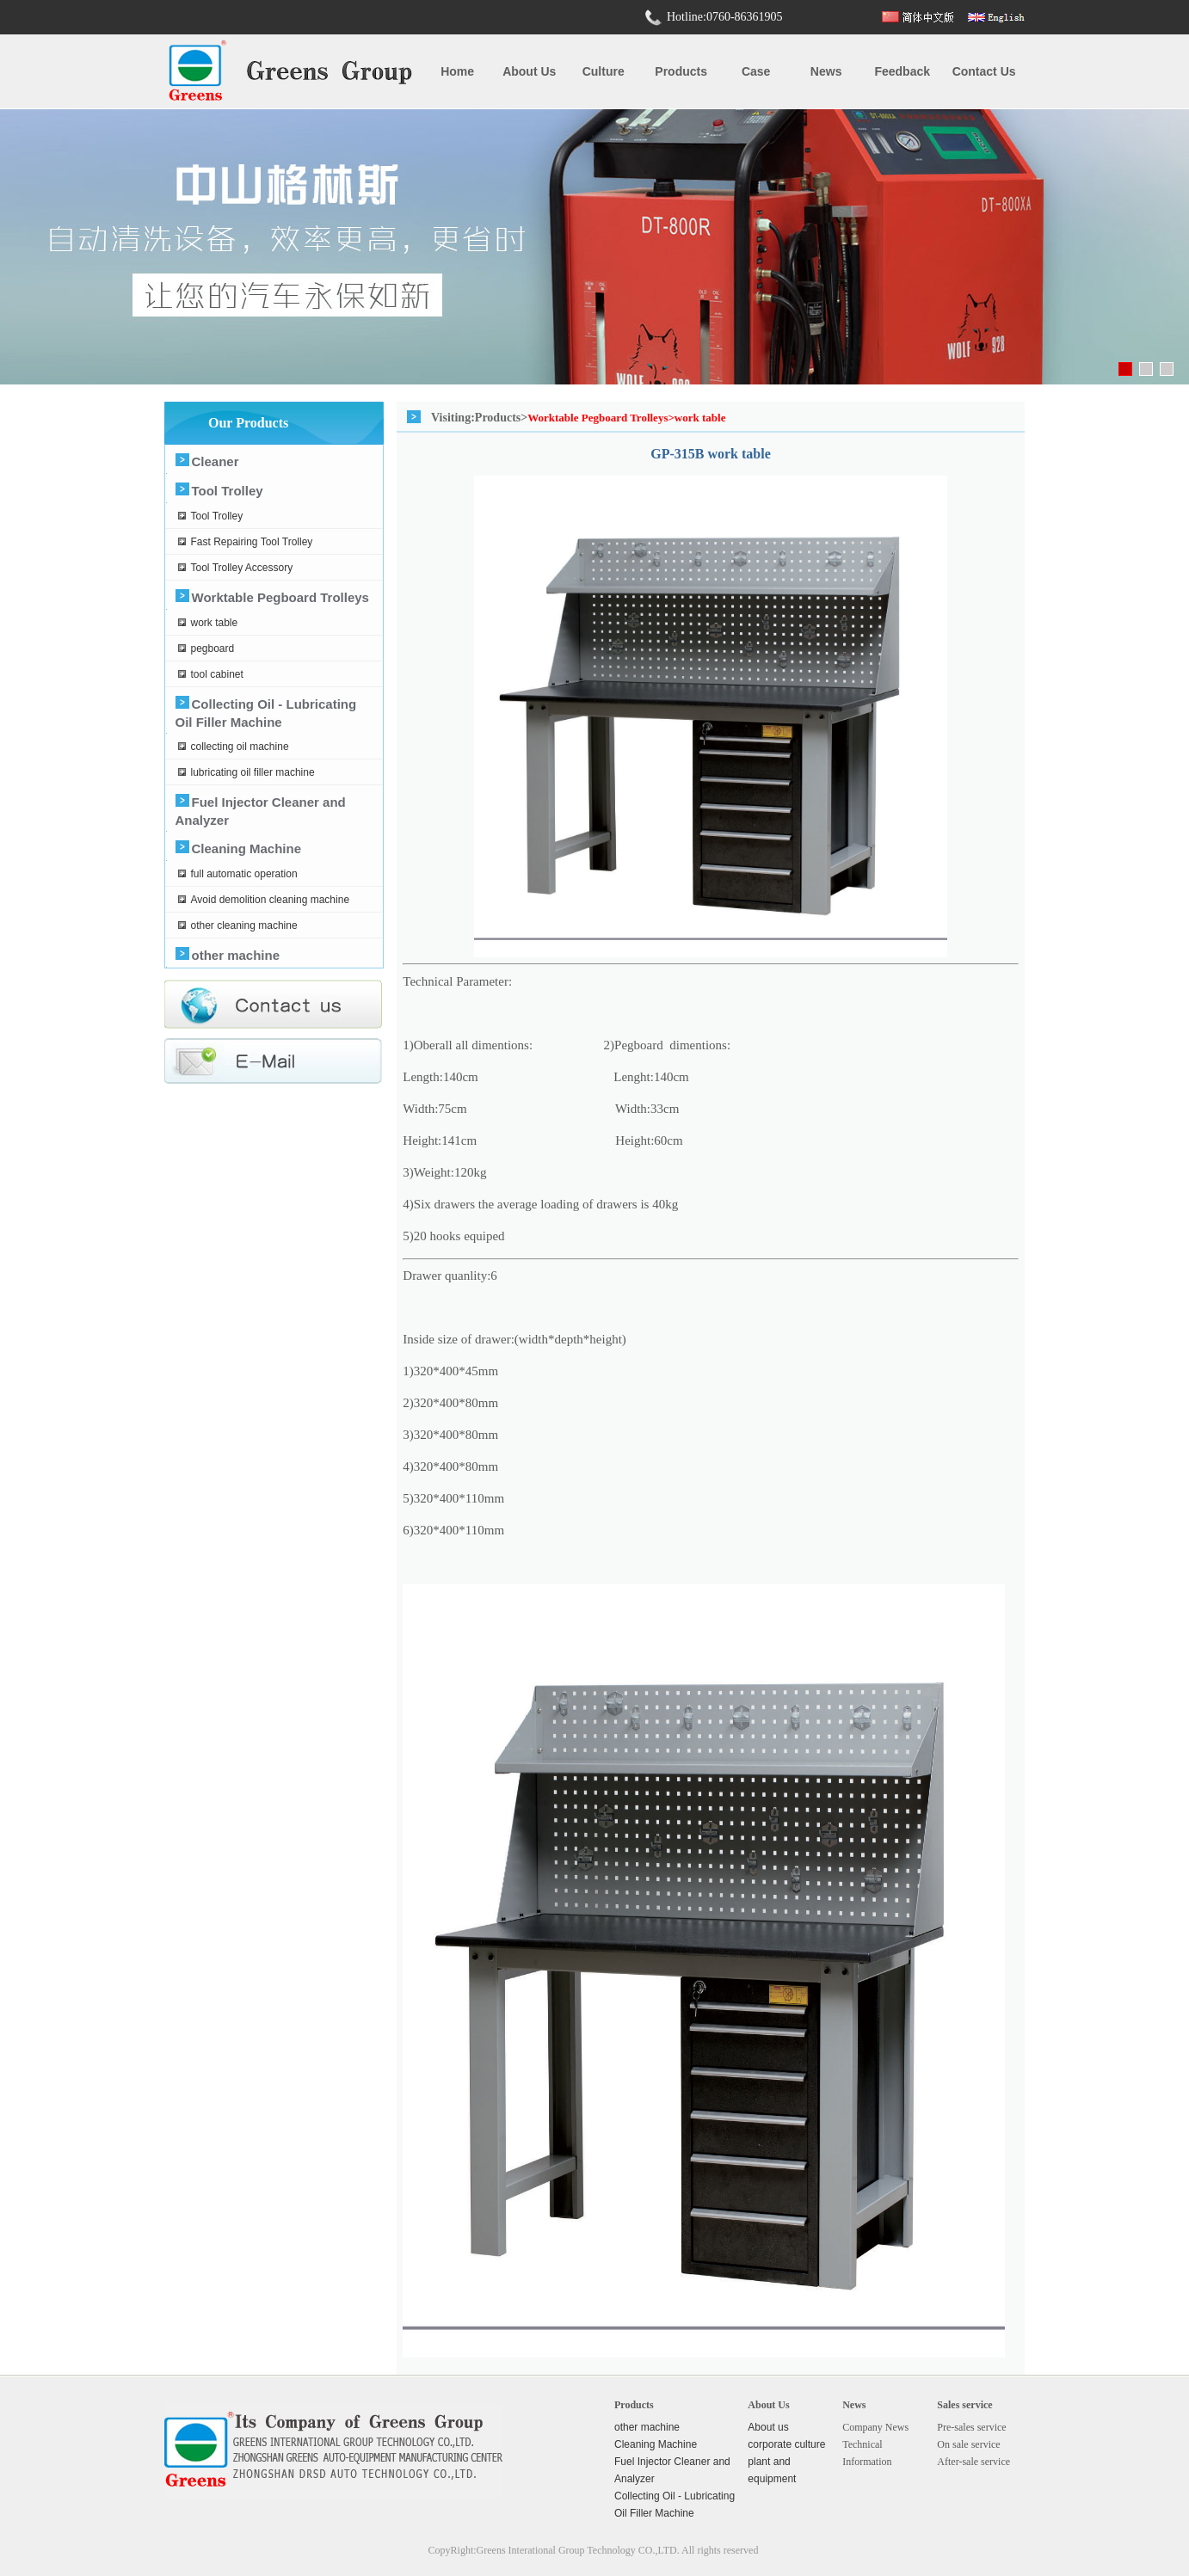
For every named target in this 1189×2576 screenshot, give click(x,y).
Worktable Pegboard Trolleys (280, 597)
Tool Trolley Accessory (242, 568)
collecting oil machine (240, 747)
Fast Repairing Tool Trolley (252, 542)
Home (457, 71)
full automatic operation (244, 874)
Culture (603, 71)
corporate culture (786, 2444)
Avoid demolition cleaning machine (270, 900)
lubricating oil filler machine (253, 772)
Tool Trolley (227, 490)
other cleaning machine (244, 925)
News (826, 71)
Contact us (984, 71)
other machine (236, 955)
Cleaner (215, 461)
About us (529, 71)
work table (214, 623)
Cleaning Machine (247, 848)
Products (681, 71)
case (756, 71)
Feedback (902, 71)
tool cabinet (217, 674)
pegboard (213, 648)
